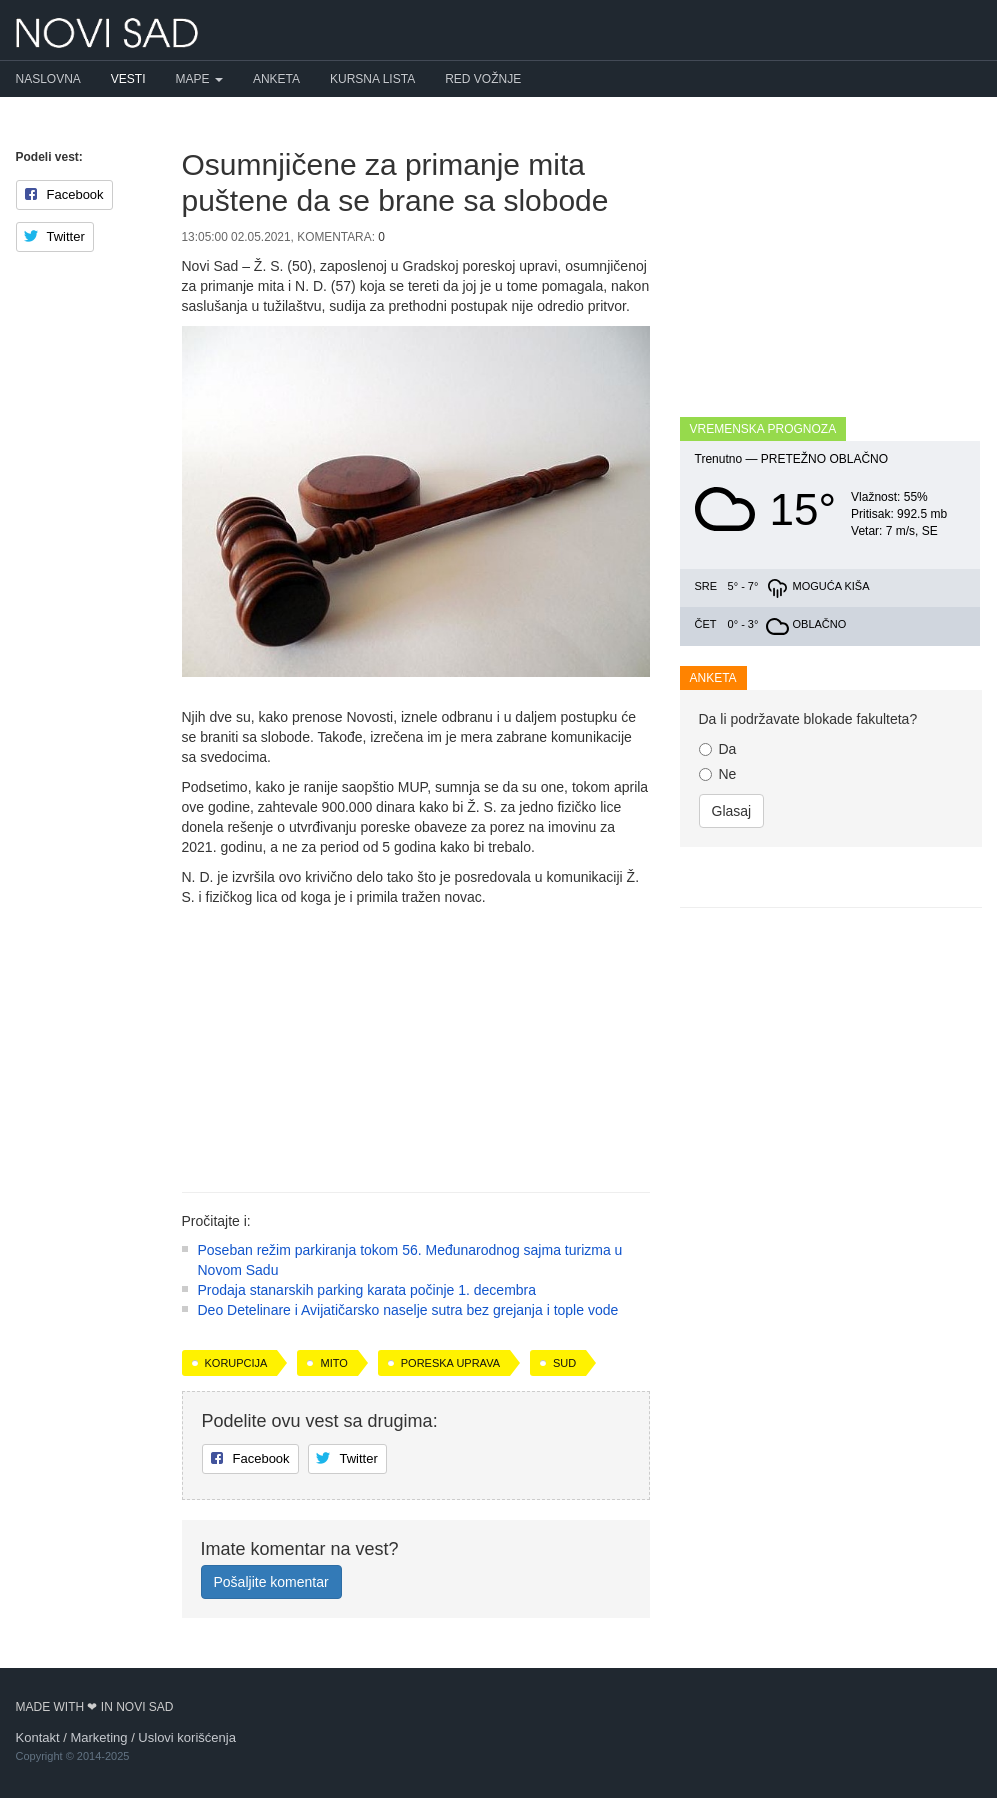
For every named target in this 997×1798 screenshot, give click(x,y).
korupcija (236, 1363)
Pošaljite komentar (271, 1582)
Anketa (276, 79)
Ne (718, 774)
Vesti (128, 79)
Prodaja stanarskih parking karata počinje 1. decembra (367, 1290)
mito (333, 1363)
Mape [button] (199, 79)
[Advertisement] (416, 1042)
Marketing (98, 1737)
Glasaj (732, 811)
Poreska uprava (450, 1363)
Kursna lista (372, 79)
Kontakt (38, 1737)
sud (564, 1363)
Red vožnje (483, 79)
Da (718, 749)
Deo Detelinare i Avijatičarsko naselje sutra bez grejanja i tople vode (408, 1310)
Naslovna (48, 79)
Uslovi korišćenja (187, 1737)
